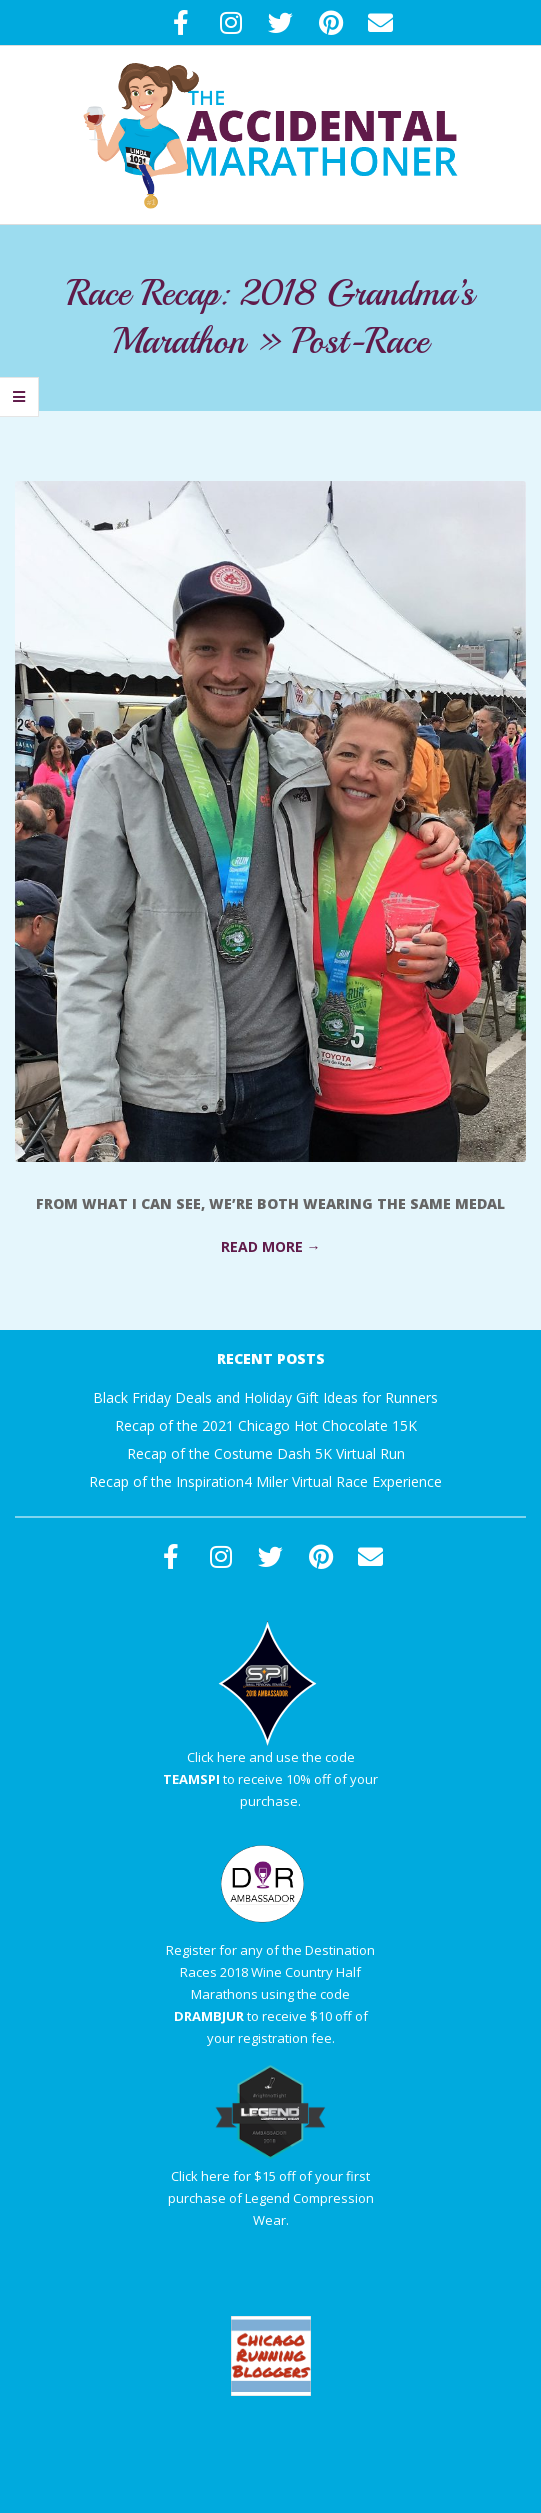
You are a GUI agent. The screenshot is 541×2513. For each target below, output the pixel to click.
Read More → (271, 1246)
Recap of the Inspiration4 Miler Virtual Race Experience (265, 1481)
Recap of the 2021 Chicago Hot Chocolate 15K (266, 1425)
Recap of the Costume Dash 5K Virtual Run (266, 1453)
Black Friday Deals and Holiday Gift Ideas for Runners (265, 1397)
